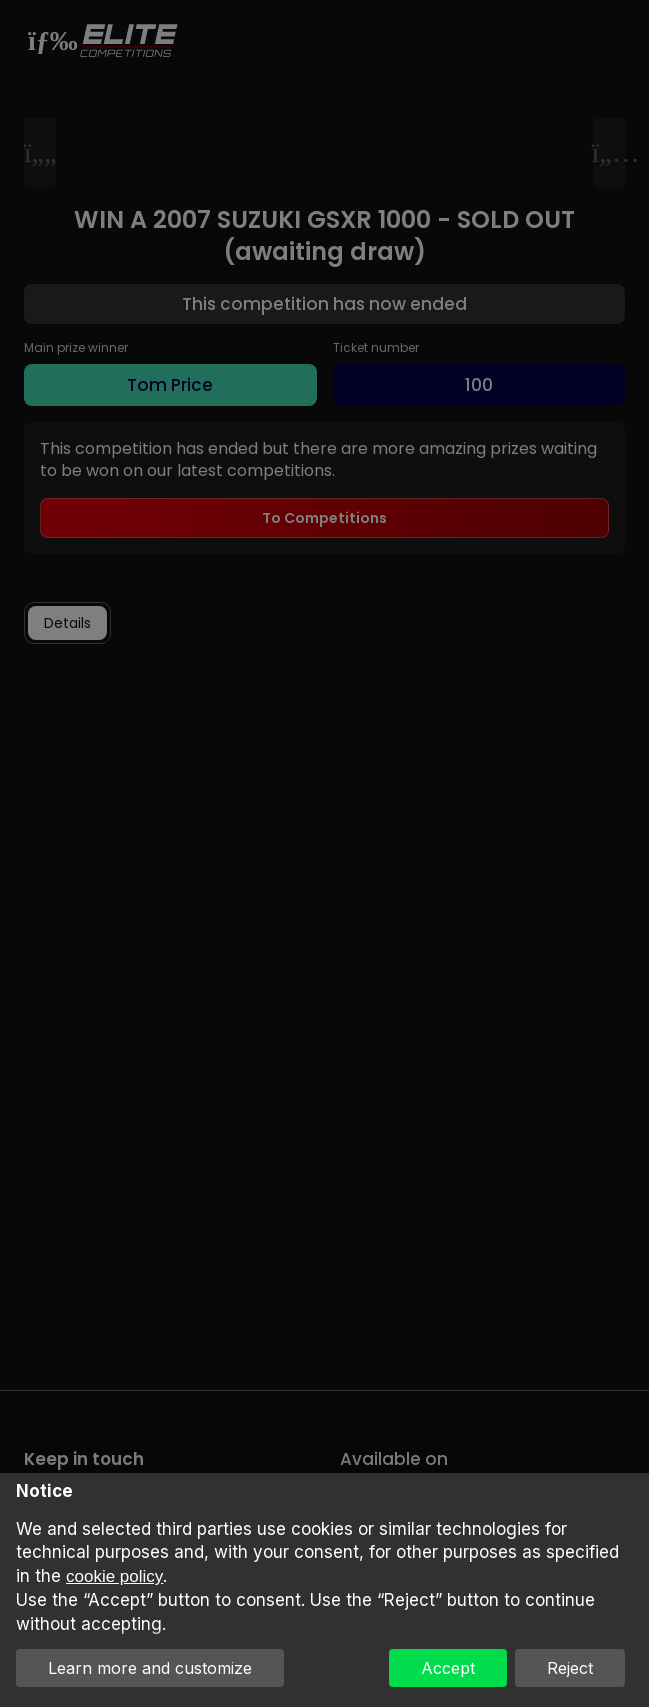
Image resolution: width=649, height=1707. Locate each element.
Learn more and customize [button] (150, 1668)
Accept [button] (448, 1668)
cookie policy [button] (114, 1576)
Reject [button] (570, 1668)
